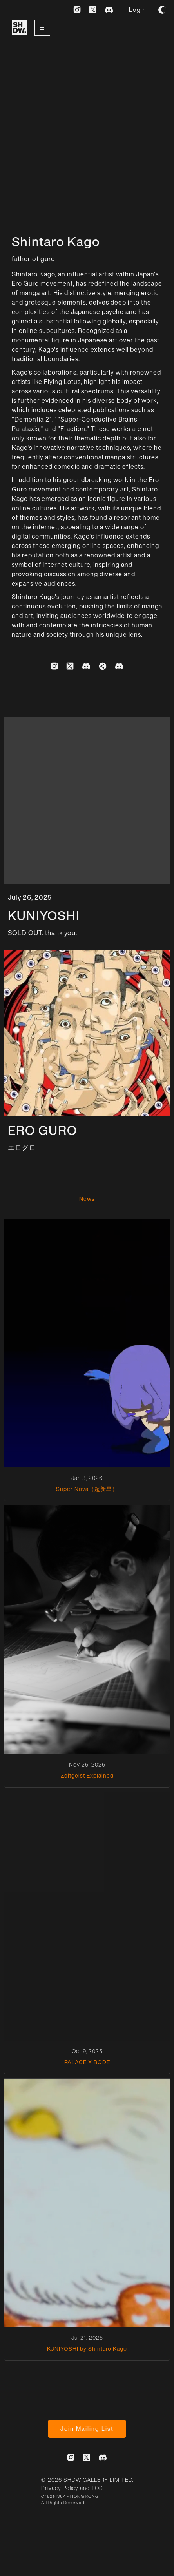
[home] (17, 29)
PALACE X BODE (87, 2062)
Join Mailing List (87, 2429)
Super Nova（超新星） (87, 1489)
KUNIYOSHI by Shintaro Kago (87, 2348)
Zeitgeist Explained (87, 1775)
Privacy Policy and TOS (72, 2488)
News (87, 1199)
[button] (42, 28)
